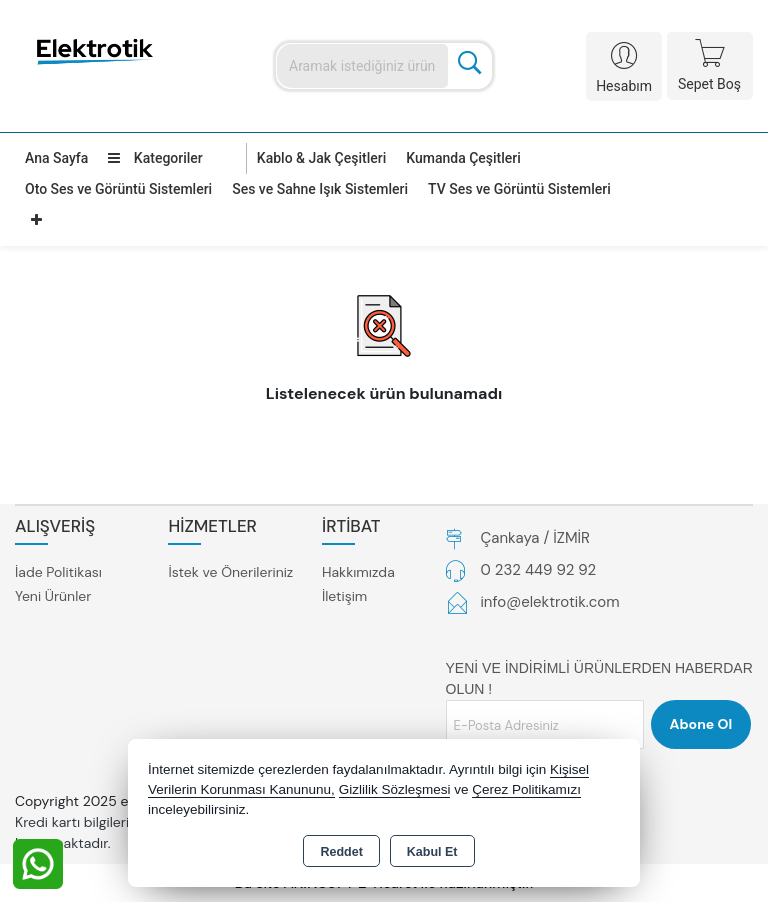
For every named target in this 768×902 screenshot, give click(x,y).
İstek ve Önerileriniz (230, 572)
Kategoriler (155, 158)
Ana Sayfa (56, 158)
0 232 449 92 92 (539, 570)
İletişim (344, 596)
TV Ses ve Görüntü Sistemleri (519, 189)
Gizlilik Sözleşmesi (395, 789)
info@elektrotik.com (550, 602)
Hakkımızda (358, 572)
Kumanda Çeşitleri (463, 158)
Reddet (341, 852)
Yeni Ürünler (53, 596)
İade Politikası (58, 572)
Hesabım (624, 86)
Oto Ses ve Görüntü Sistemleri (118, 189)
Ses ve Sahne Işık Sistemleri (320, 189)
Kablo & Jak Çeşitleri (321, 158)
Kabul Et (432, 852)
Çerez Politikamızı (526, 789)
